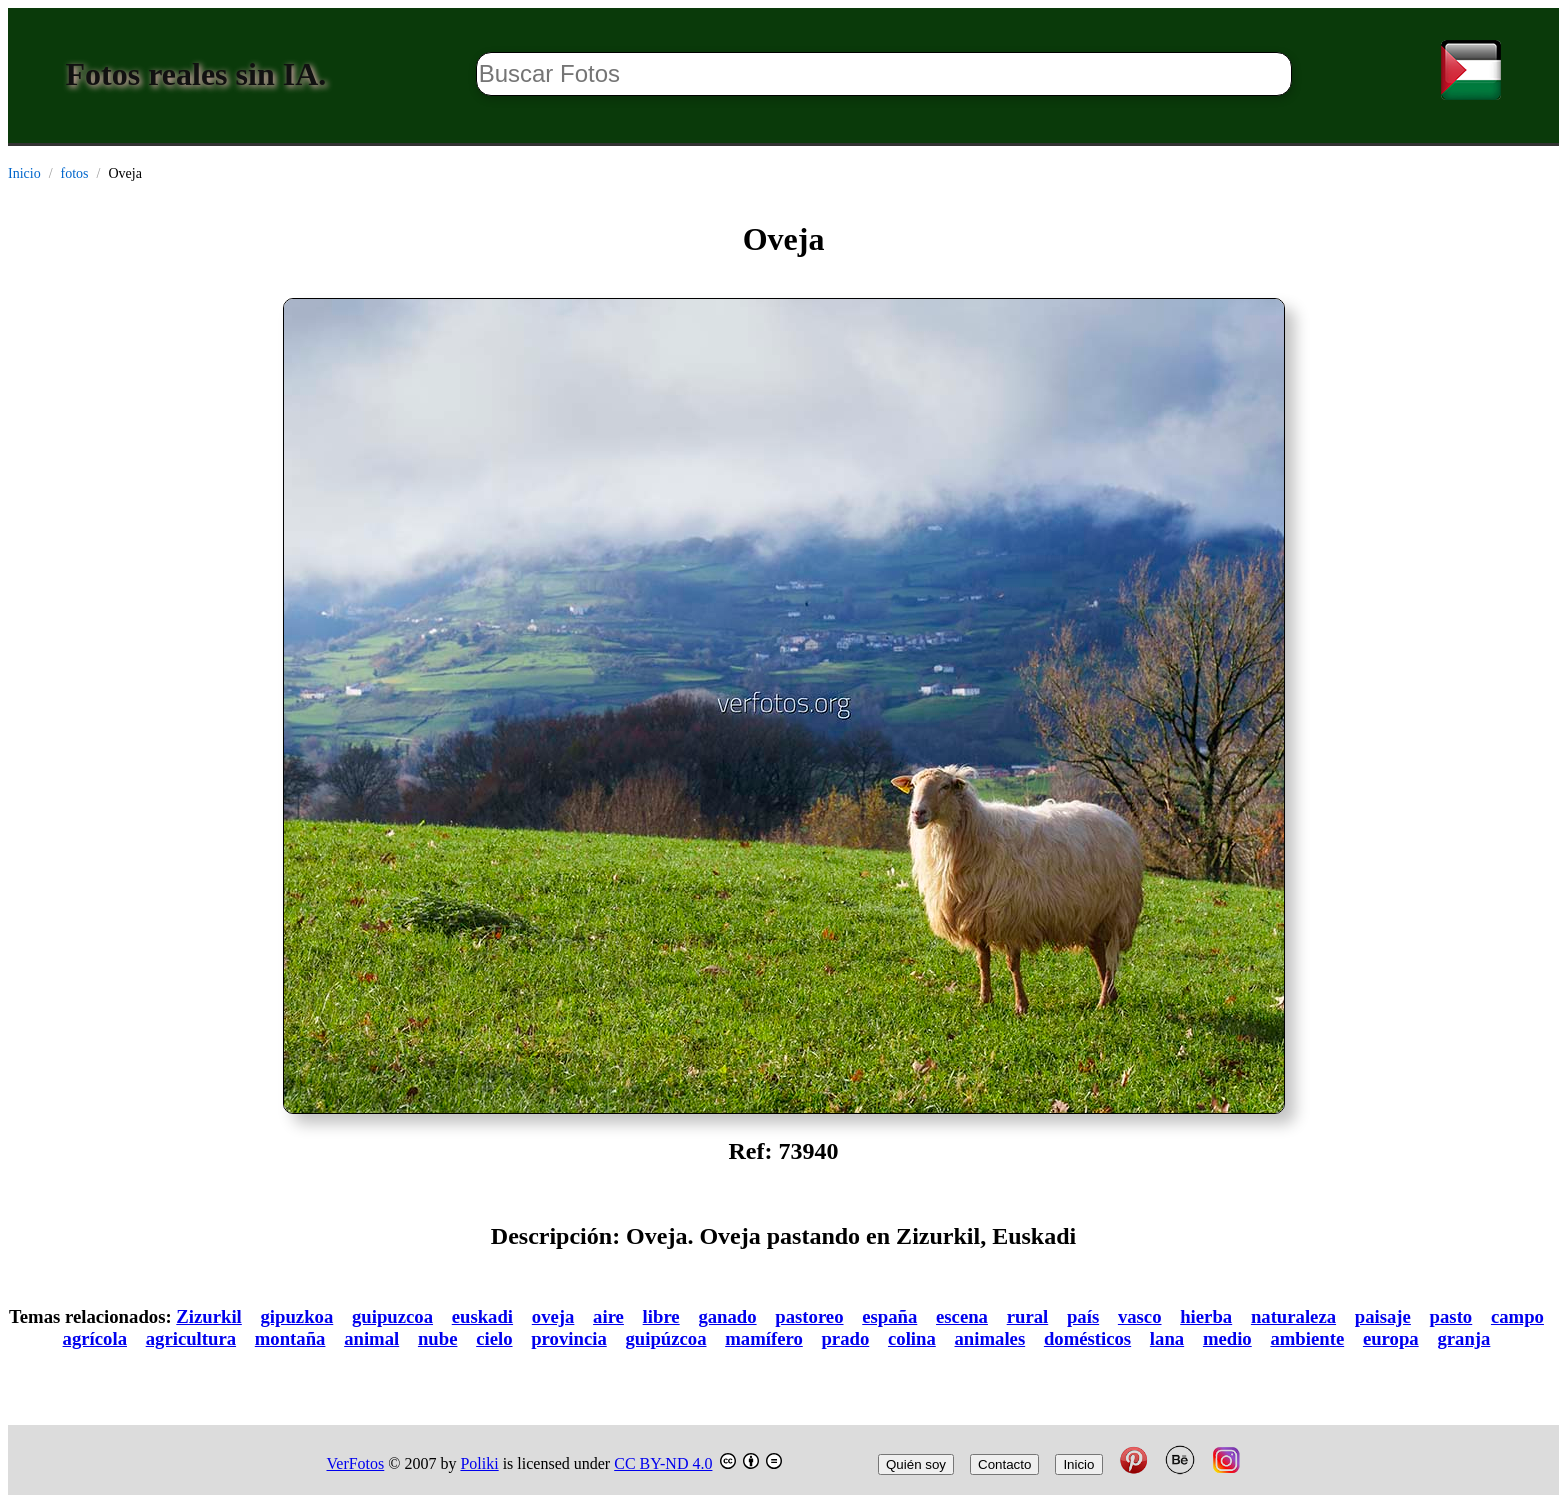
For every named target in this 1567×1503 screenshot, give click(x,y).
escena (962, 1316)
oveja (553, 1316)
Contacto (1004, 1464)
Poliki (479, 1463)
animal (371, 1338)
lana (1167, 1338)
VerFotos (356, 1463)
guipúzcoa (665, 1338)
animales (990, 1338)
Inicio (24, 173)
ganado (727, 1316)
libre (661, 1316)
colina (912, 1338)
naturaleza (1293, 1316)
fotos (75, 173)
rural (1028, 1316)
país (1083, 1316)
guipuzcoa (392, 1316)
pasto (1451, 1316)
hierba (1206, 1316)
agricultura (191, 1338)
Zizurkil (208, 1316)
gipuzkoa (297, 1316)
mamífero (764, 1338)
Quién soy (916, 1464)
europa (1391, 1338)
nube (438, 1338)
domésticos (1087, 1338)
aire (608, 1316)
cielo (494, 1338)
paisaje (1383, 1316)
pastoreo (809, 1316)
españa (889, 1316)
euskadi (482, 1316)
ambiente (1307, 1338)
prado (845, 1338)
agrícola (95, 1338)
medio (1227, 1338)
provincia (569, 1338)
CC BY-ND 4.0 (663, 1463)
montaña (290, 1338)
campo (1517, 1316)
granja (1463, 1338)
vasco (1140, 1316)
